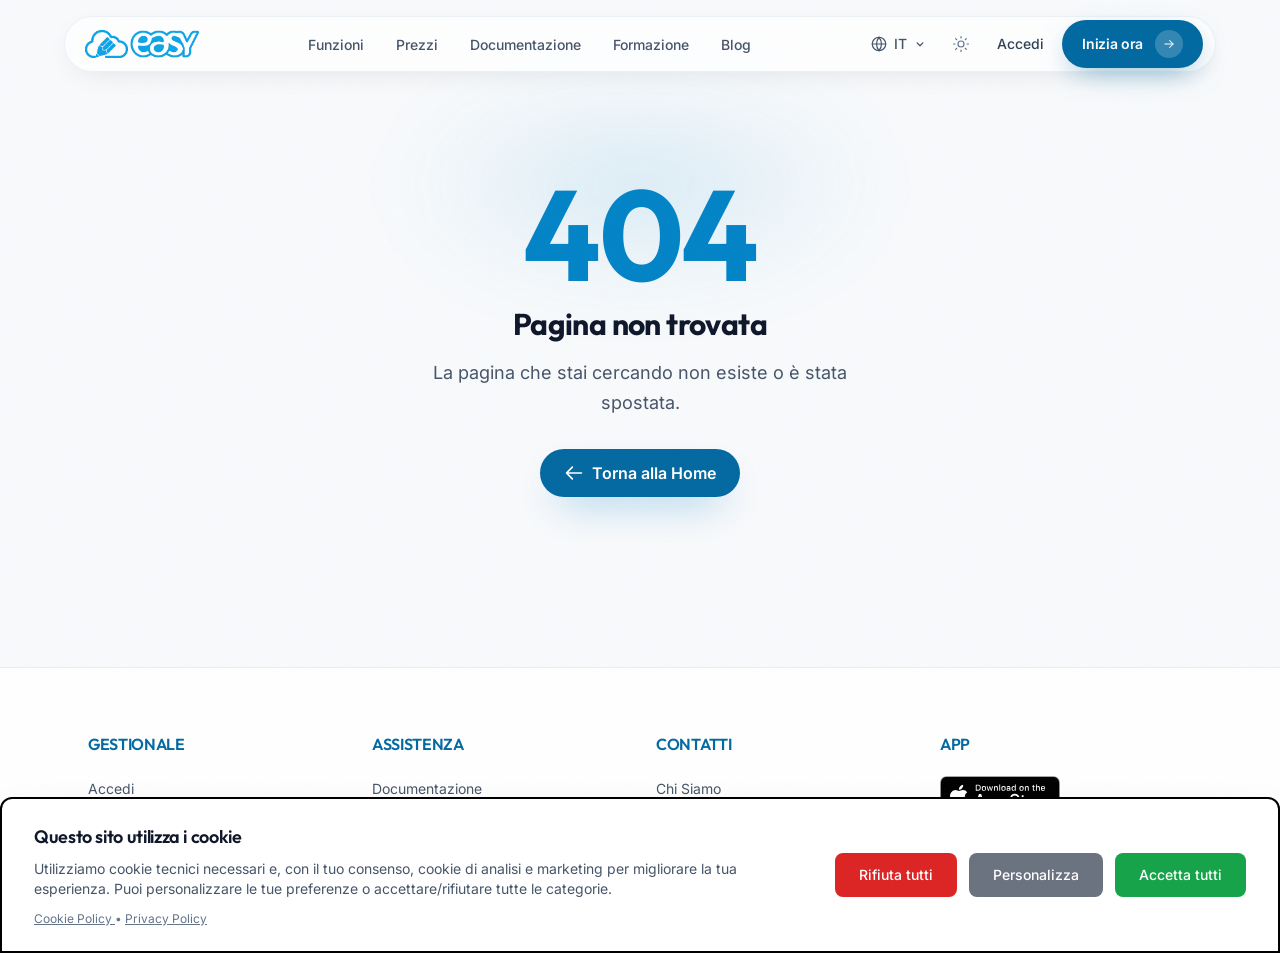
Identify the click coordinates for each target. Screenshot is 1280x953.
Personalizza (1036, 874)
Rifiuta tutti (896, 874)
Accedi (1020, 43)
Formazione (651, 44)
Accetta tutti (1180, 874)
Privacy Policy (166, 918)
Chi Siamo (688, 788)
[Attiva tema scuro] (961, 44)
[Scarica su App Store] (1000, 796)
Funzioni (336, 44)
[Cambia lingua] (898, 44)
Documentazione (525, 44)
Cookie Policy (74, 918)
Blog (736, 44)
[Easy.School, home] (142, 44)
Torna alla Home (640, 473)
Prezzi (417, 44)
